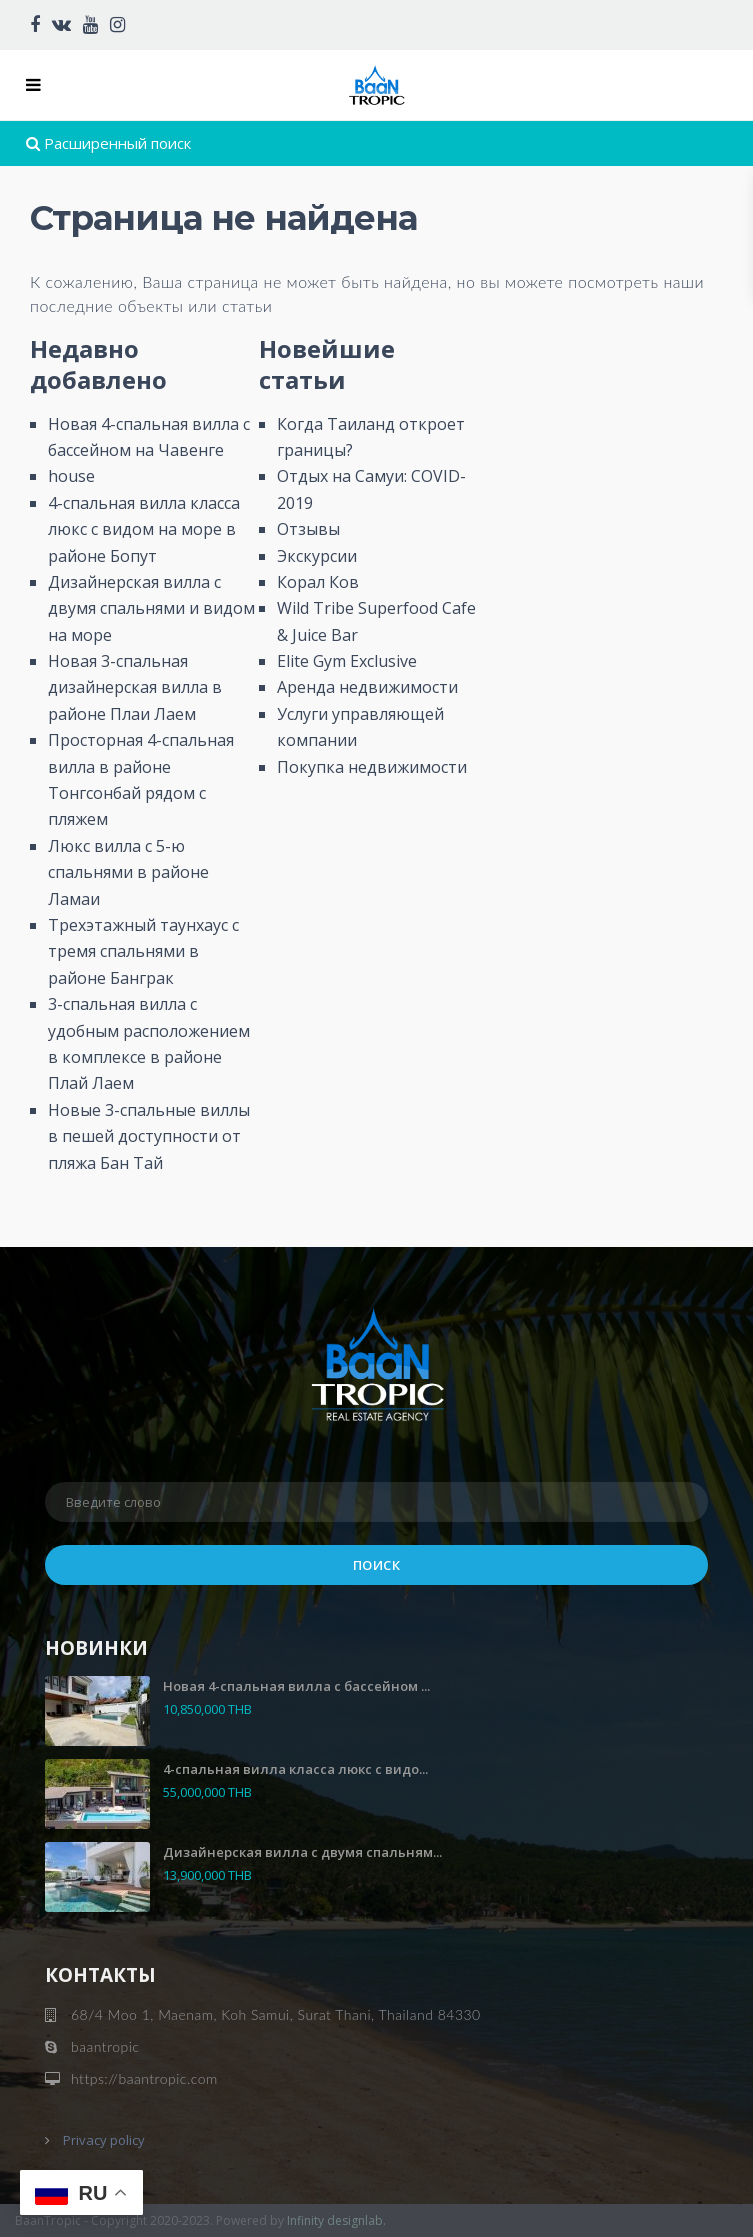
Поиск (377, 1565)
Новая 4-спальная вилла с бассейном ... (296, 1686)
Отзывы (308, 529)
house (71, 476)
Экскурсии (317, 556)
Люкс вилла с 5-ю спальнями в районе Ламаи (128, 872)
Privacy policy (104, 2140)
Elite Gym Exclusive (347, 661)
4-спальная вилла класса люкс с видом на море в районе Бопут (144, 529)
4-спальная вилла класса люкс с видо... (295, 1769)
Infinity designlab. (336, 2220)
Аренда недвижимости (367, 687)
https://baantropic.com (144, 2078)
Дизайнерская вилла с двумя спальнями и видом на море (151, 608)
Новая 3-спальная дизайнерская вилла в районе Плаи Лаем (135, 687)
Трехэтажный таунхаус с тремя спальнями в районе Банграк (143, 951)
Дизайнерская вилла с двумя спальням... (302, 1852)
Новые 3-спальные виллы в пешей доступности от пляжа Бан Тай (149, 1136)
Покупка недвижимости (372, 767)
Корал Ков (318, 582)
